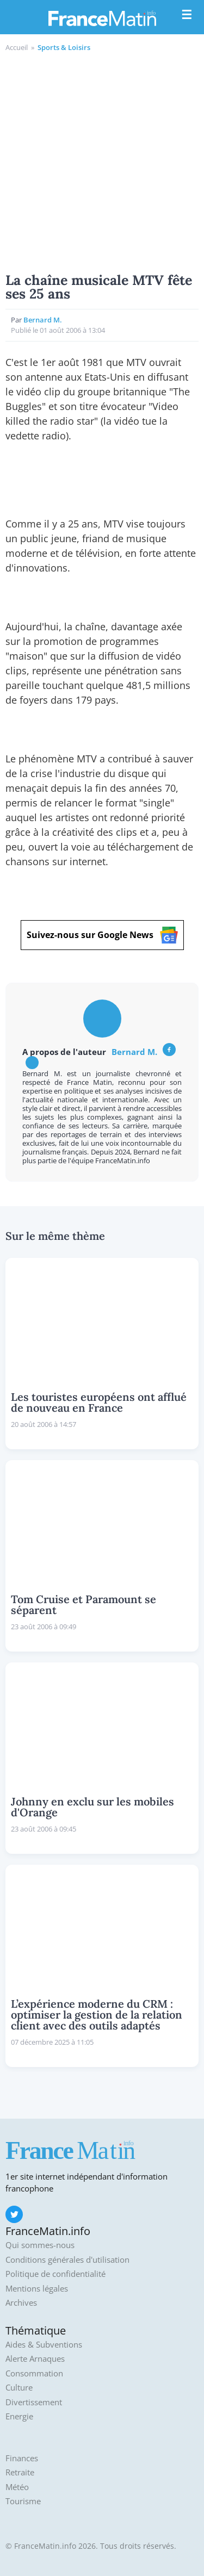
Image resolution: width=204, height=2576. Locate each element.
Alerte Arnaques (35, 2359)
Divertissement (33, 2402)
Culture (19, 2387)
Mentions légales (36, 2288)
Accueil (16, 47)
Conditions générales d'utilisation (67, 2260)
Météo (17, 2487)
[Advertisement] (102, 161)
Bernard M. (42, 320)
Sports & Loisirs (64, 47)
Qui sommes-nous (40, 2245)
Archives (21, 2303)
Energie (19, 2416)
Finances (21, 2458)
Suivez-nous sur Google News (102, 935)
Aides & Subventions (43, 2344)
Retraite (19, 2472)
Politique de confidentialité (55, 2274)
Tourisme (23, 2501)
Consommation (34, 2373)
